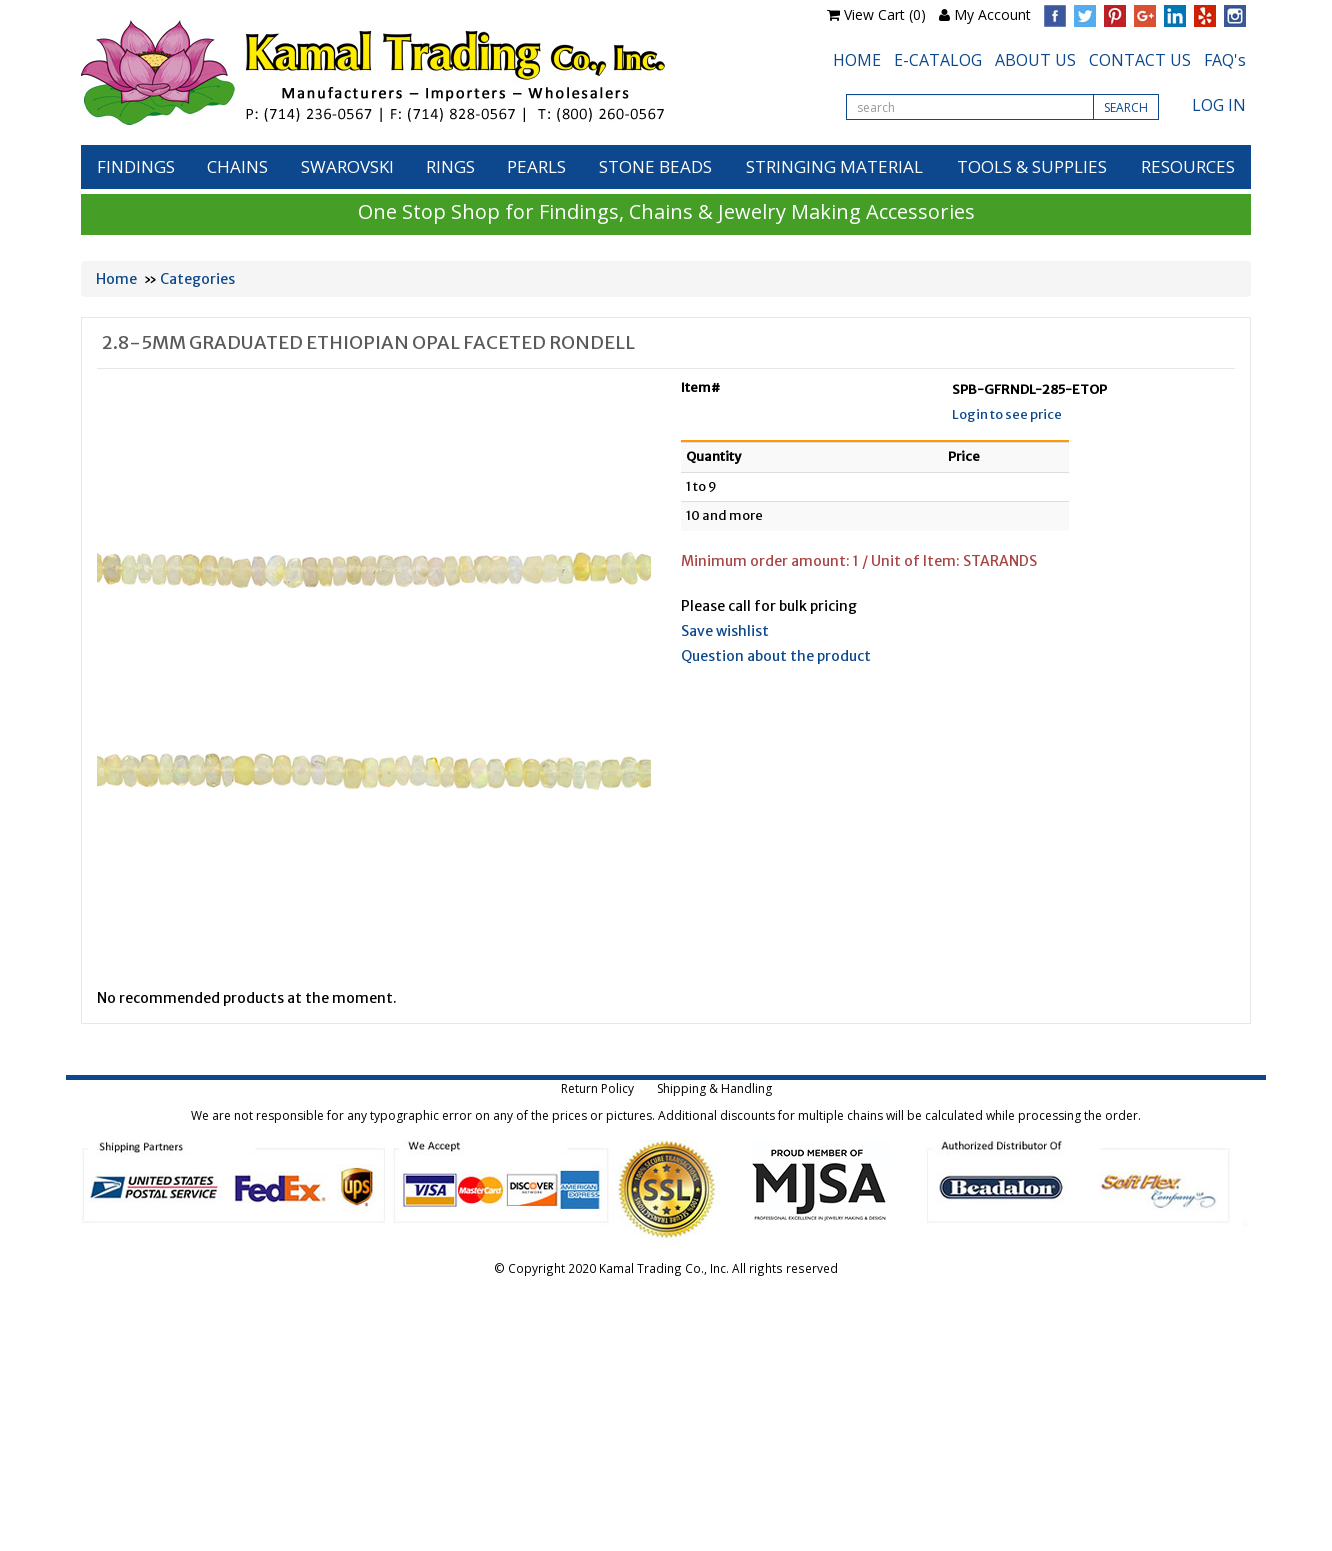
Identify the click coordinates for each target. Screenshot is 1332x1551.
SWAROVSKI (347, 166)
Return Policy (597, 1088)
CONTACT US (1140, 60)
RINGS (450, 166)
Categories (197, 279)
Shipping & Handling (714, 1088)
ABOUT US (1035, 60)
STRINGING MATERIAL (834, 166)
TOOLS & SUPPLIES (1032, 166)
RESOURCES (1188, 166)
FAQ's (1225, 60)
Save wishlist (725, 631)
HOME (857, 60)
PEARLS (536, 166)
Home (116, 279)
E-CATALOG (938, 60)
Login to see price (1007, 414)
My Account (992, 14)
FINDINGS (136, 166)
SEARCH (1126, 107)
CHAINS (237, 166)
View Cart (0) (885, 14)
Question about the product (776, 656)
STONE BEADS (655, 166)
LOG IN (1219, 105)
